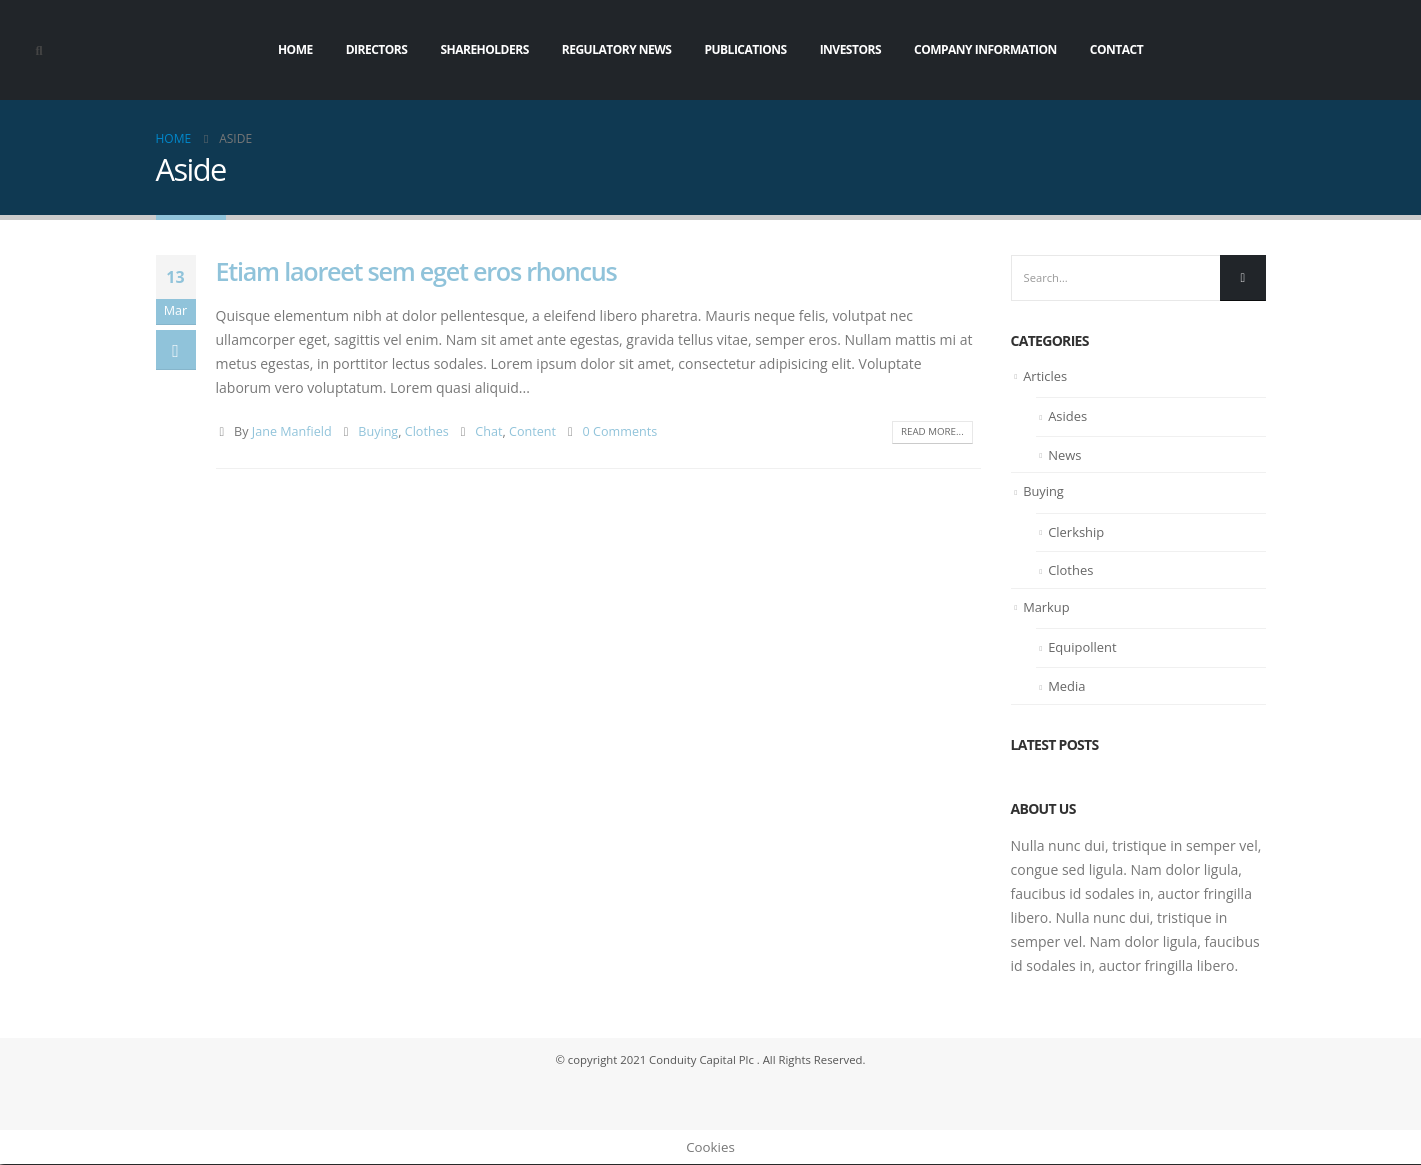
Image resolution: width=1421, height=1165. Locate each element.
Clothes (427, 431)
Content (532, 431)
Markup (1046, 608)
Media (1066, 687)
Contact (1116, 49)
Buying (378, 431)
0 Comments (620, 431)
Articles (1045, 377)
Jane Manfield (292, 431)
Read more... (931, 432)
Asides (1067, 418)
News (1064, 456)
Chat (488, 431)
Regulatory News (617, 49)
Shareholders (484, 49)
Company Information (985, 49)
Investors (850, 49)
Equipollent (1082, 649)
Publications (745, 49)
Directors (377, 49)
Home (295, 49)
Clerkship (1076, 533)
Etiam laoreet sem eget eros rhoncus (416, 271)
